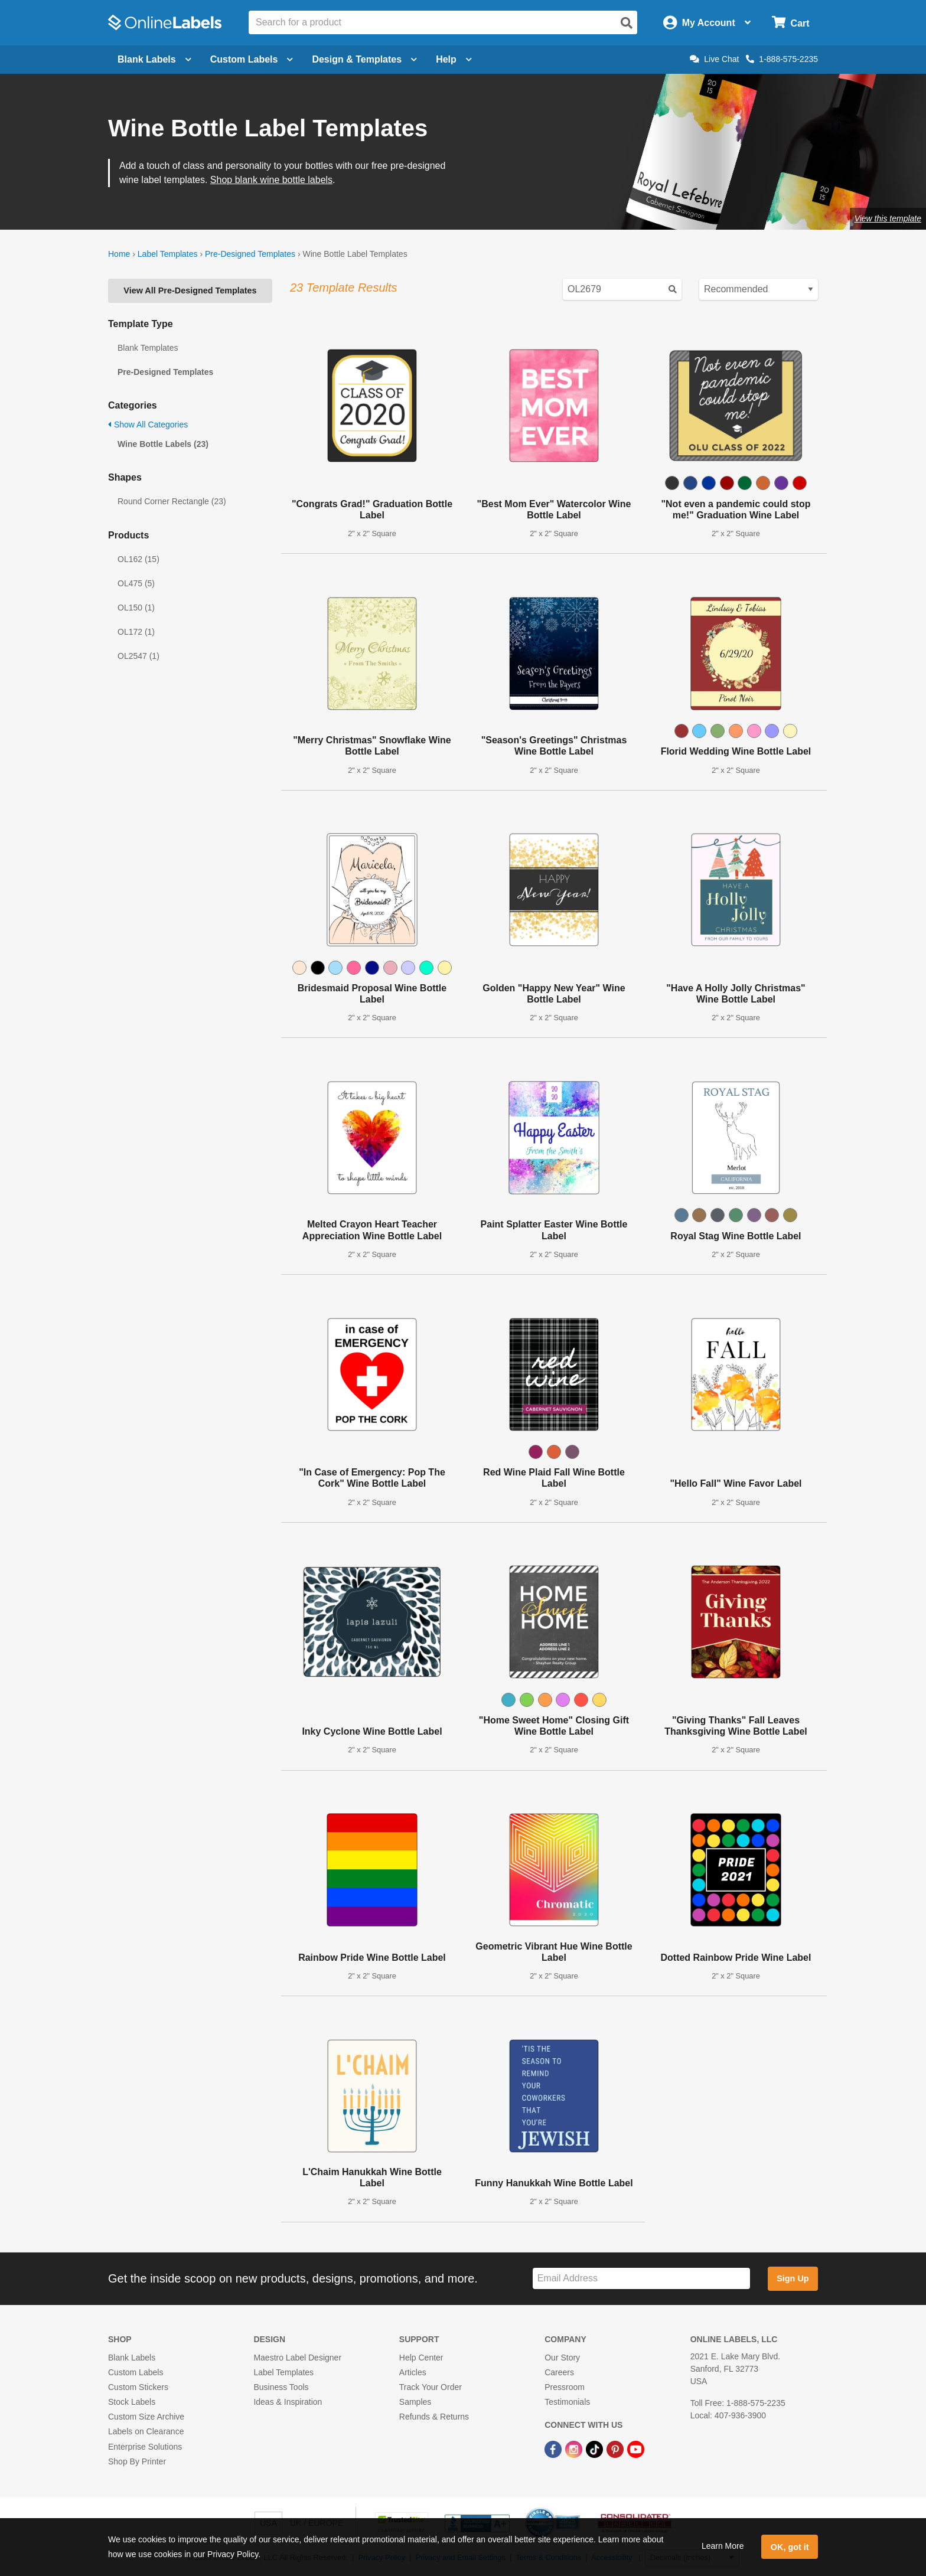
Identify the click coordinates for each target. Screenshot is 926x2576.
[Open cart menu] (790, 22)
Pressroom (564, 2387)
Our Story (562, 2357)
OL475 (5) (136, 583)
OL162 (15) (138, 559)
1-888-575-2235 (782, 59)
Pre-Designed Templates (250, 254)
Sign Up (792, 2278)
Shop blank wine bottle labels (271, 180)
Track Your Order (430, 2387)
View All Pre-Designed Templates (189, 290)
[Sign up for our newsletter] (641, 2279)
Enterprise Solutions (145, 2446)
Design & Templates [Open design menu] (364, 59)
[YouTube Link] (635, 2448)
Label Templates (168, 254)
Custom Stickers (138, 2387)
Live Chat (714, 59)
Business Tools (280, 2387)
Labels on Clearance (146, 2431)
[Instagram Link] (575, 2448)
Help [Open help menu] (454, 59)
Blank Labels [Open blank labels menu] (154, 59)
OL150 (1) (136, 607)
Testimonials (567, 2402)
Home (119, 254)
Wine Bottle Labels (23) (163, 444)
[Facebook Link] (554, 2448)
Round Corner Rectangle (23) (172, 501)
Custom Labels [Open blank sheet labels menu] (252, 59)
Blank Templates (148, 347)
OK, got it (790, 2547)
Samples (415, 2402)
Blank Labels (131, 2357)
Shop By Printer (137, 2461)
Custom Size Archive (146, 2416)
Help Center (421, 2357)
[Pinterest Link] (616, 2448)
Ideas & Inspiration (287, 2402)
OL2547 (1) (138, 656)
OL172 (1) (136, 631)
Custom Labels (135, 2372)
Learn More (723, 2546)
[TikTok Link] (595, 2448)
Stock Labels (131, 2402)
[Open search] (626, 23)
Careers (559, 2372)
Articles (412, 2372)
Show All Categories (148, 424)
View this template (888, 218)
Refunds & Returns (434, 2416)
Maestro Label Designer (297, 2357)
